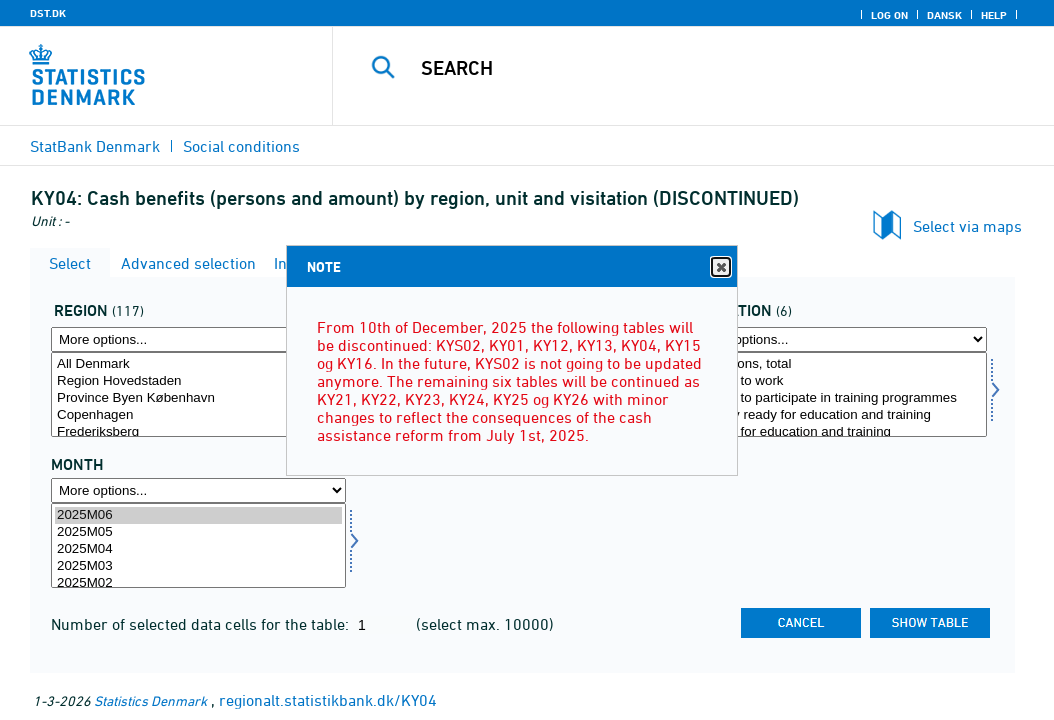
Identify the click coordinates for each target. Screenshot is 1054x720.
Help (994, 15)
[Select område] (198, 394)
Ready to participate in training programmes (839, 398)
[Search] (698, 68)
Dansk (944, 15)
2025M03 (198, 566)
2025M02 (198, 583)
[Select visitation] (839, 394)
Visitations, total (839, 364)
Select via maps (967, 226)
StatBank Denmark (95, 146)
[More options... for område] (198, 339)
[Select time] (198, 545)
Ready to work (839, 381)
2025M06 (198, 515)
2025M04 (198, 549)
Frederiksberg (198, 432)
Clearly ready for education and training (839, 415)
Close (720, 267)
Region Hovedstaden (198, 381)
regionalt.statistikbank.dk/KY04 (328, 700)
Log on (889, 15)
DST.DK (48, 13)
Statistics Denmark (150, 700)
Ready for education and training (839, 432)
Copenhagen (198, 415)
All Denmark (198, 364)
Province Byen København (198, 398)
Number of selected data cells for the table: (202, 624)
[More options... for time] (198, 490)
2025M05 (198, 532)
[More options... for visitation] (839, 339)
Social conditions (241, 146)
